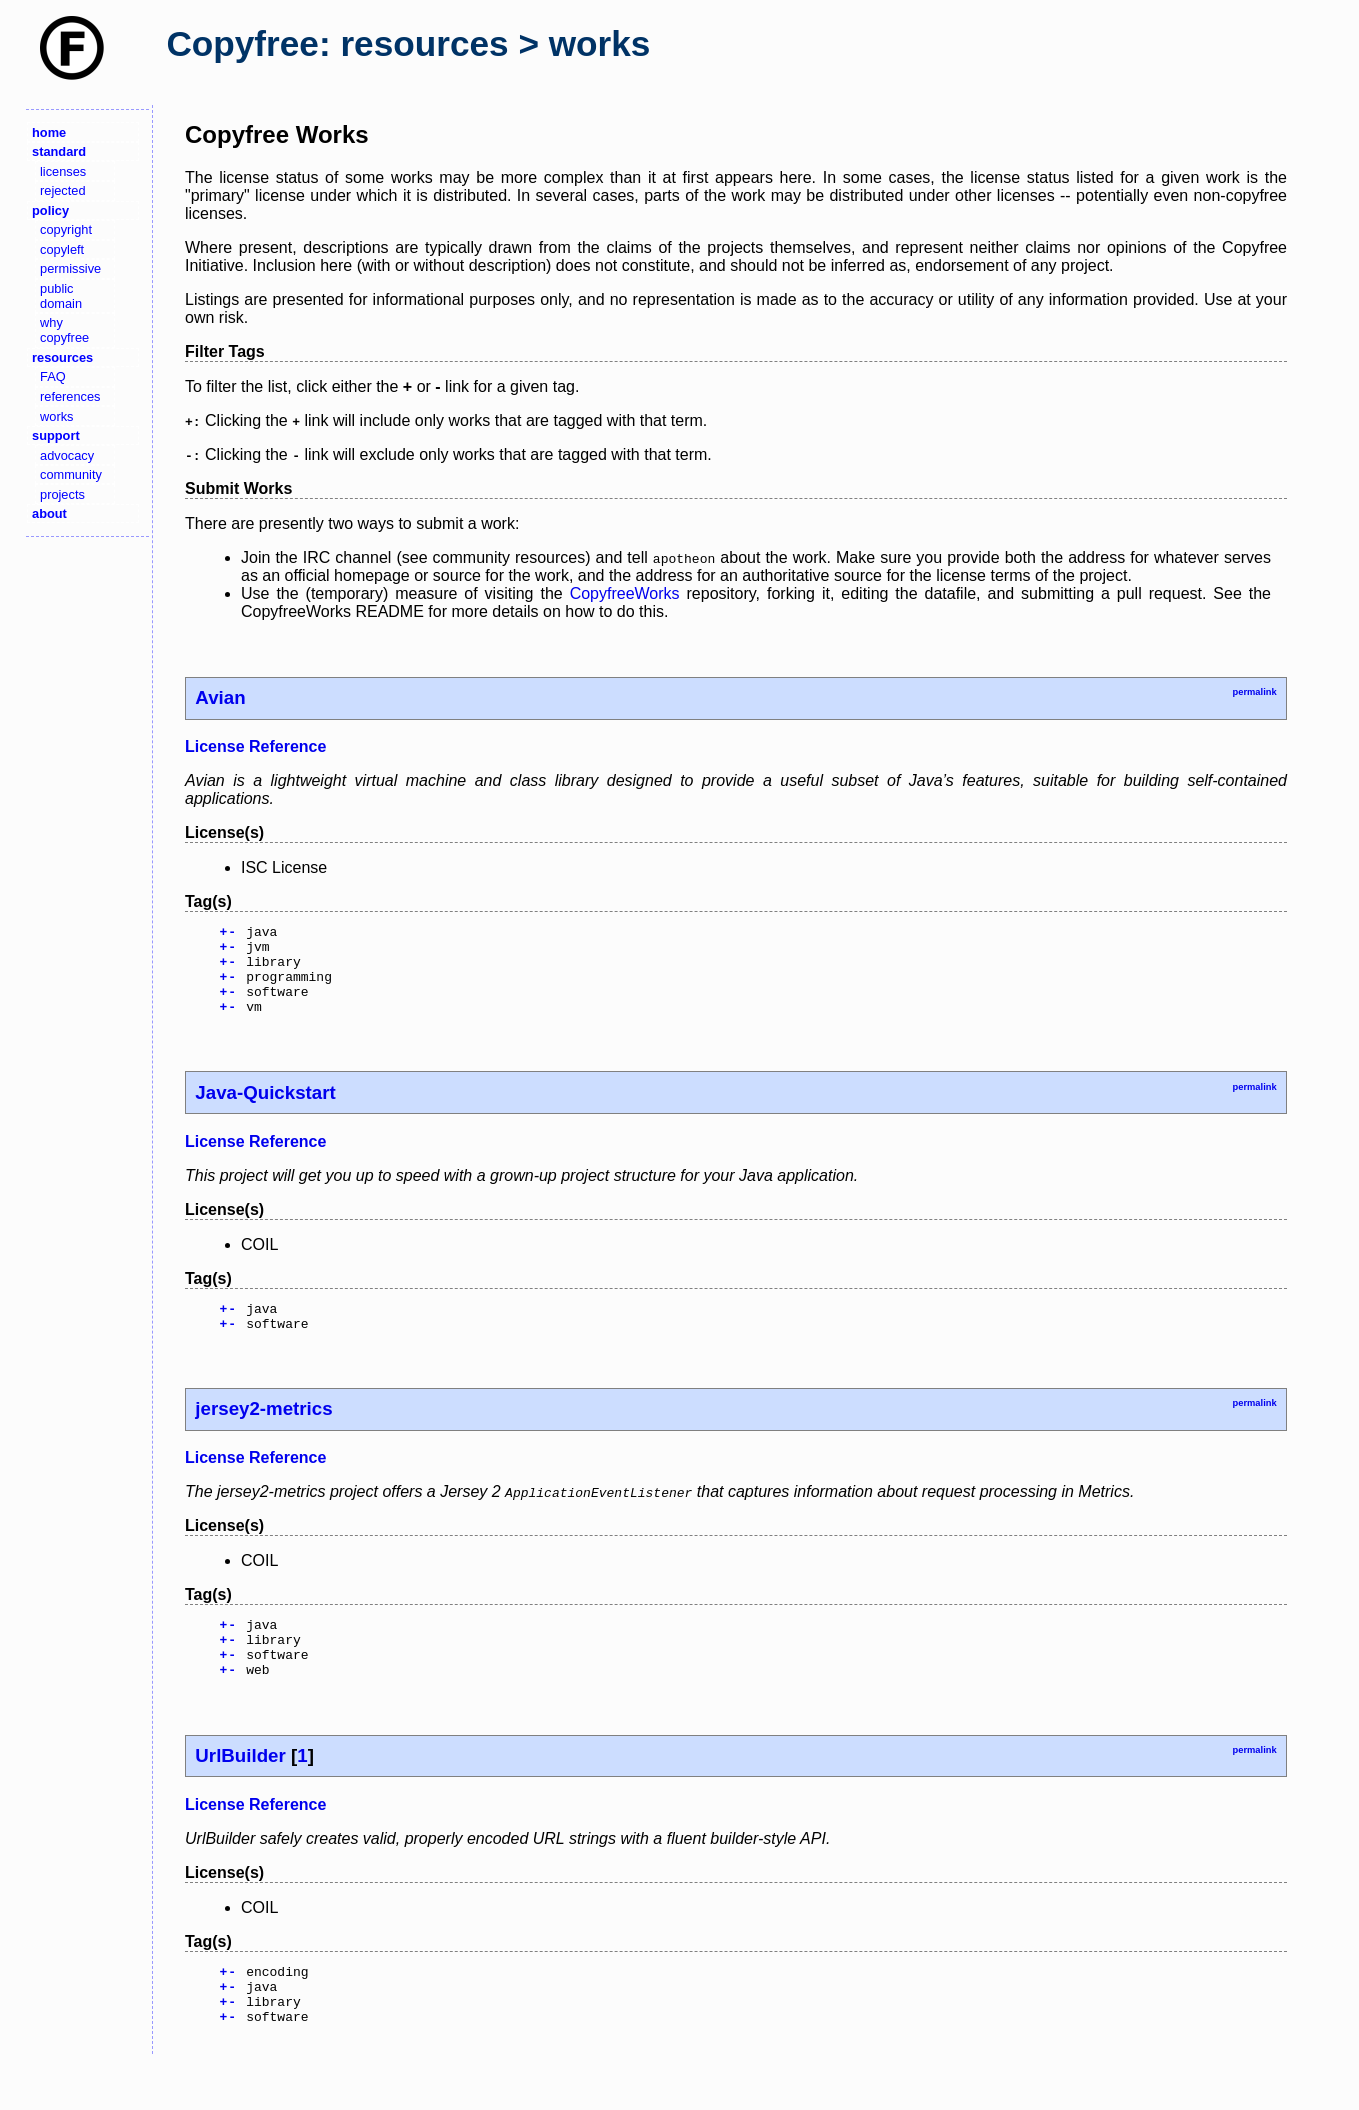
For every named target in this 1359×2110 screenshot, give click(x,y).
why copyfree (64, 330)
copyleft (62, 249)
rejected (63, 190)
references (70, 396)
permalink (1254, 692)
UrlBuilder (240, 1791)
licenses (63, 171)
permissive (70, 268)
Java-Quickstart (265, 1110)
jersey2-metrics (263, 1432)
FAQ (53, 376)
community (71, 474)
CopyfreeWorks (625, 593)
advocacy (67, 455)
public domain (61, 296)
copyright (66, 229)
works (56, 416)
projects (62, 494)
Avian (220, 697)
